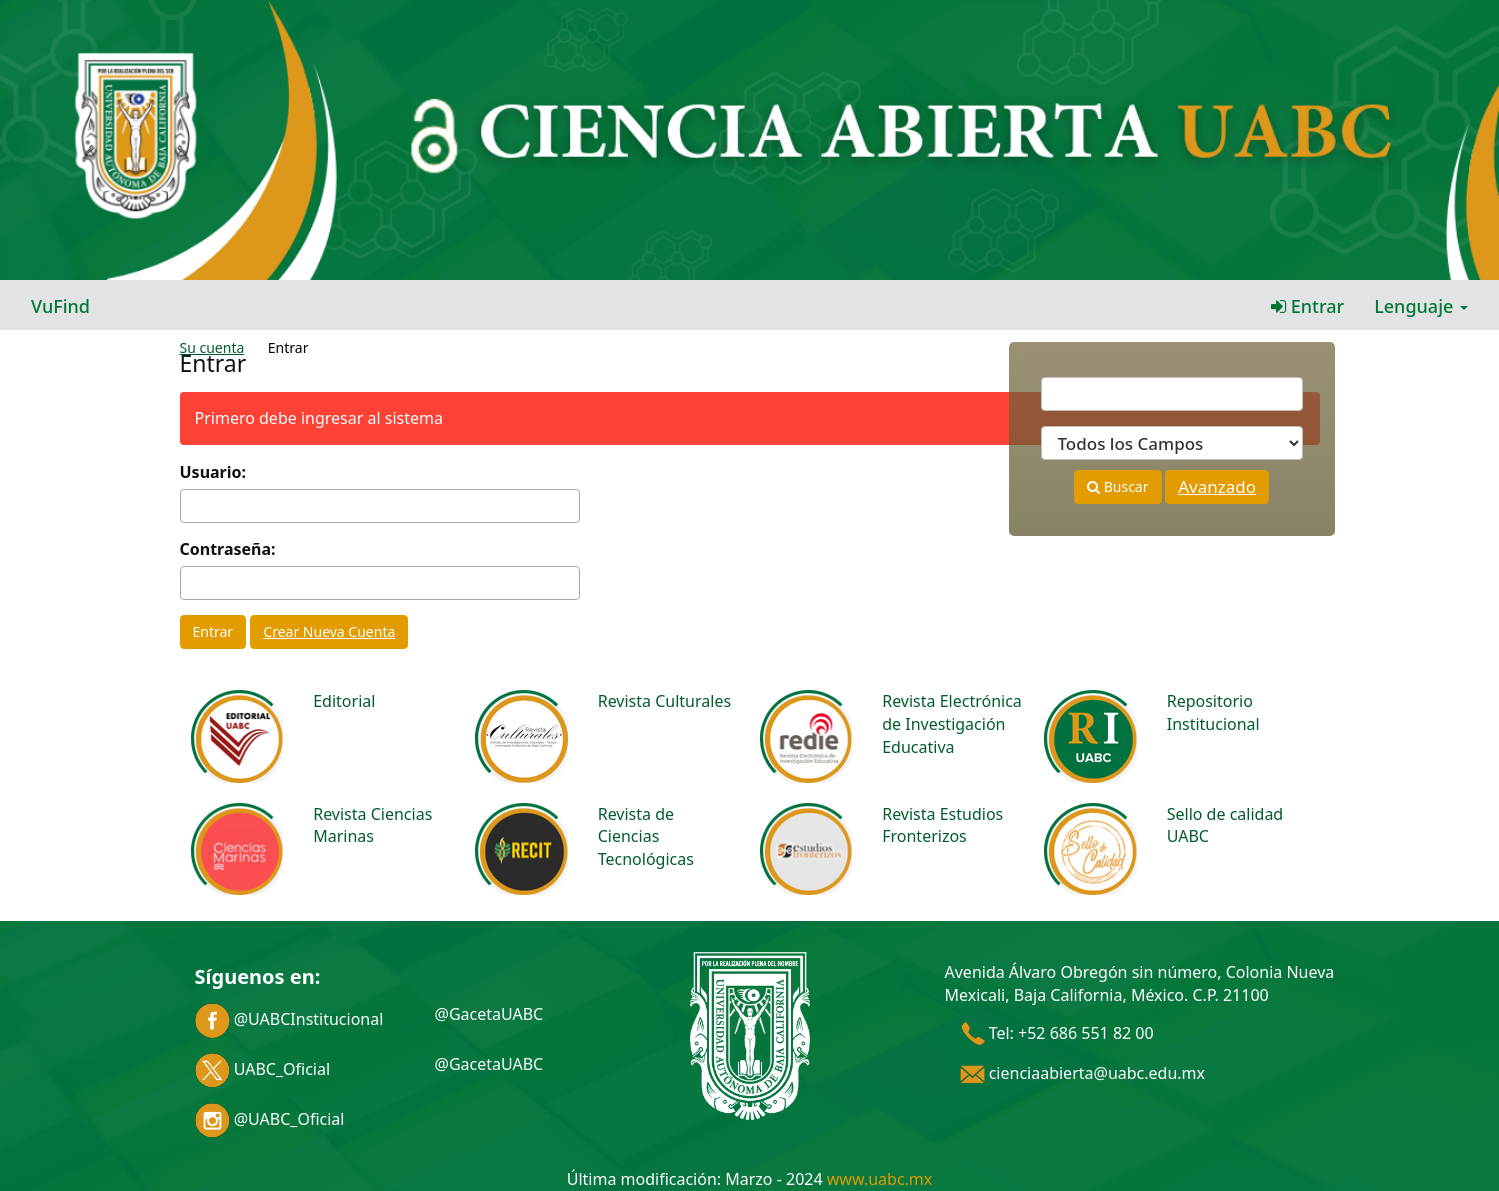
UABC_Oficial (263, 1069)
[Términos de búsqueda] (1172, 394)
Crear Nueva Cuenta (329, 631)
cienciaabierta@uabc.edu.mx (1083, 1073)
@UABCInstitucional (289, 1019)
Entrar (1307, 306)
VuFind (60, 306)
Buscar (1117, 486)
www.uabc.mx (879, 1179)
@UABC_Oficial (270, 1119)
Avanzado (1217, 486)
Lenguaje (1421, 306)
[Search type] (1172, 443)
